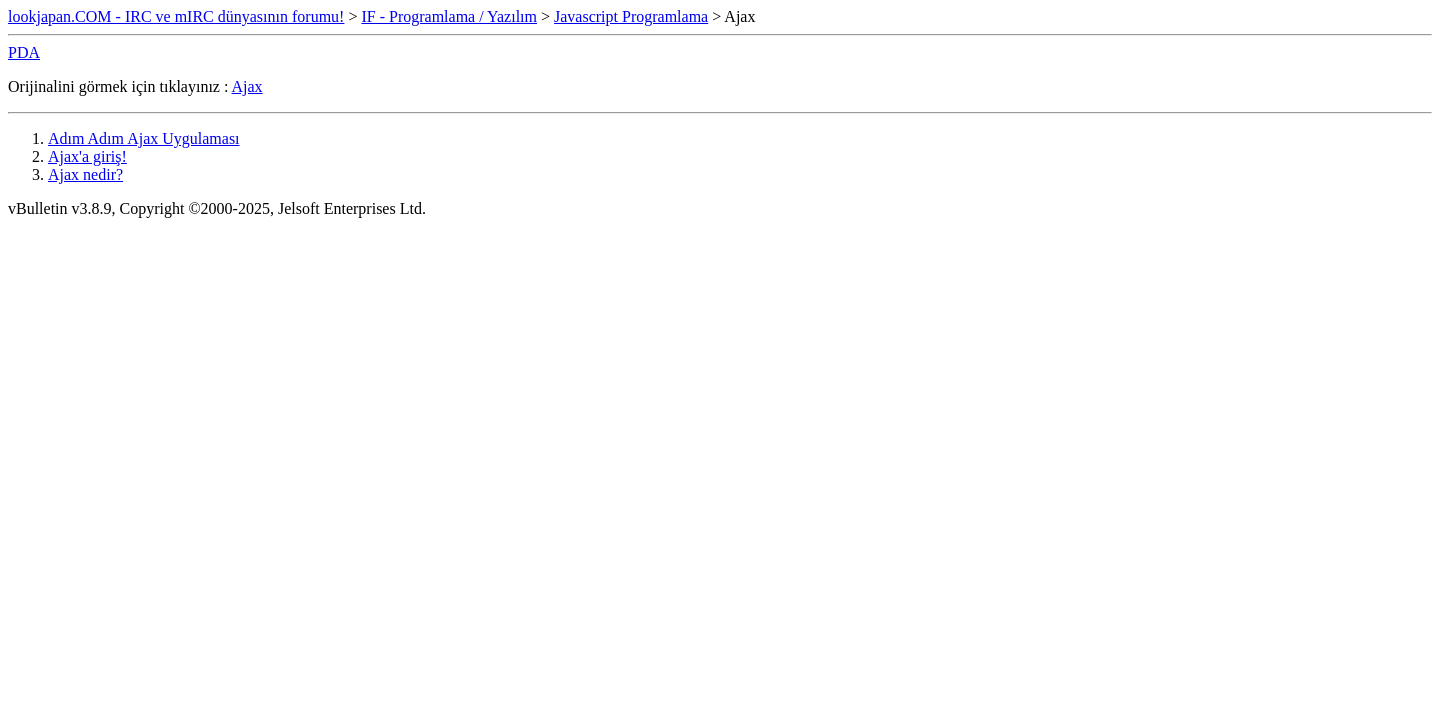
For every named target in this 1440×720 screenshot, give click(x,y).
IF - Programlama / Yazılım (449, 16)
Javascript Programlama (631, 16)
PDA (24, 52)
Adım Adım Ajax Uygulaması (144, 138)
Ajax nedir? (85, 174)
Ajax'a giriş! (87, 156)
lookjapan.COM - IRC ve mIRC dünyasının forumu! (176, 16)
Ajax (247, 86)
